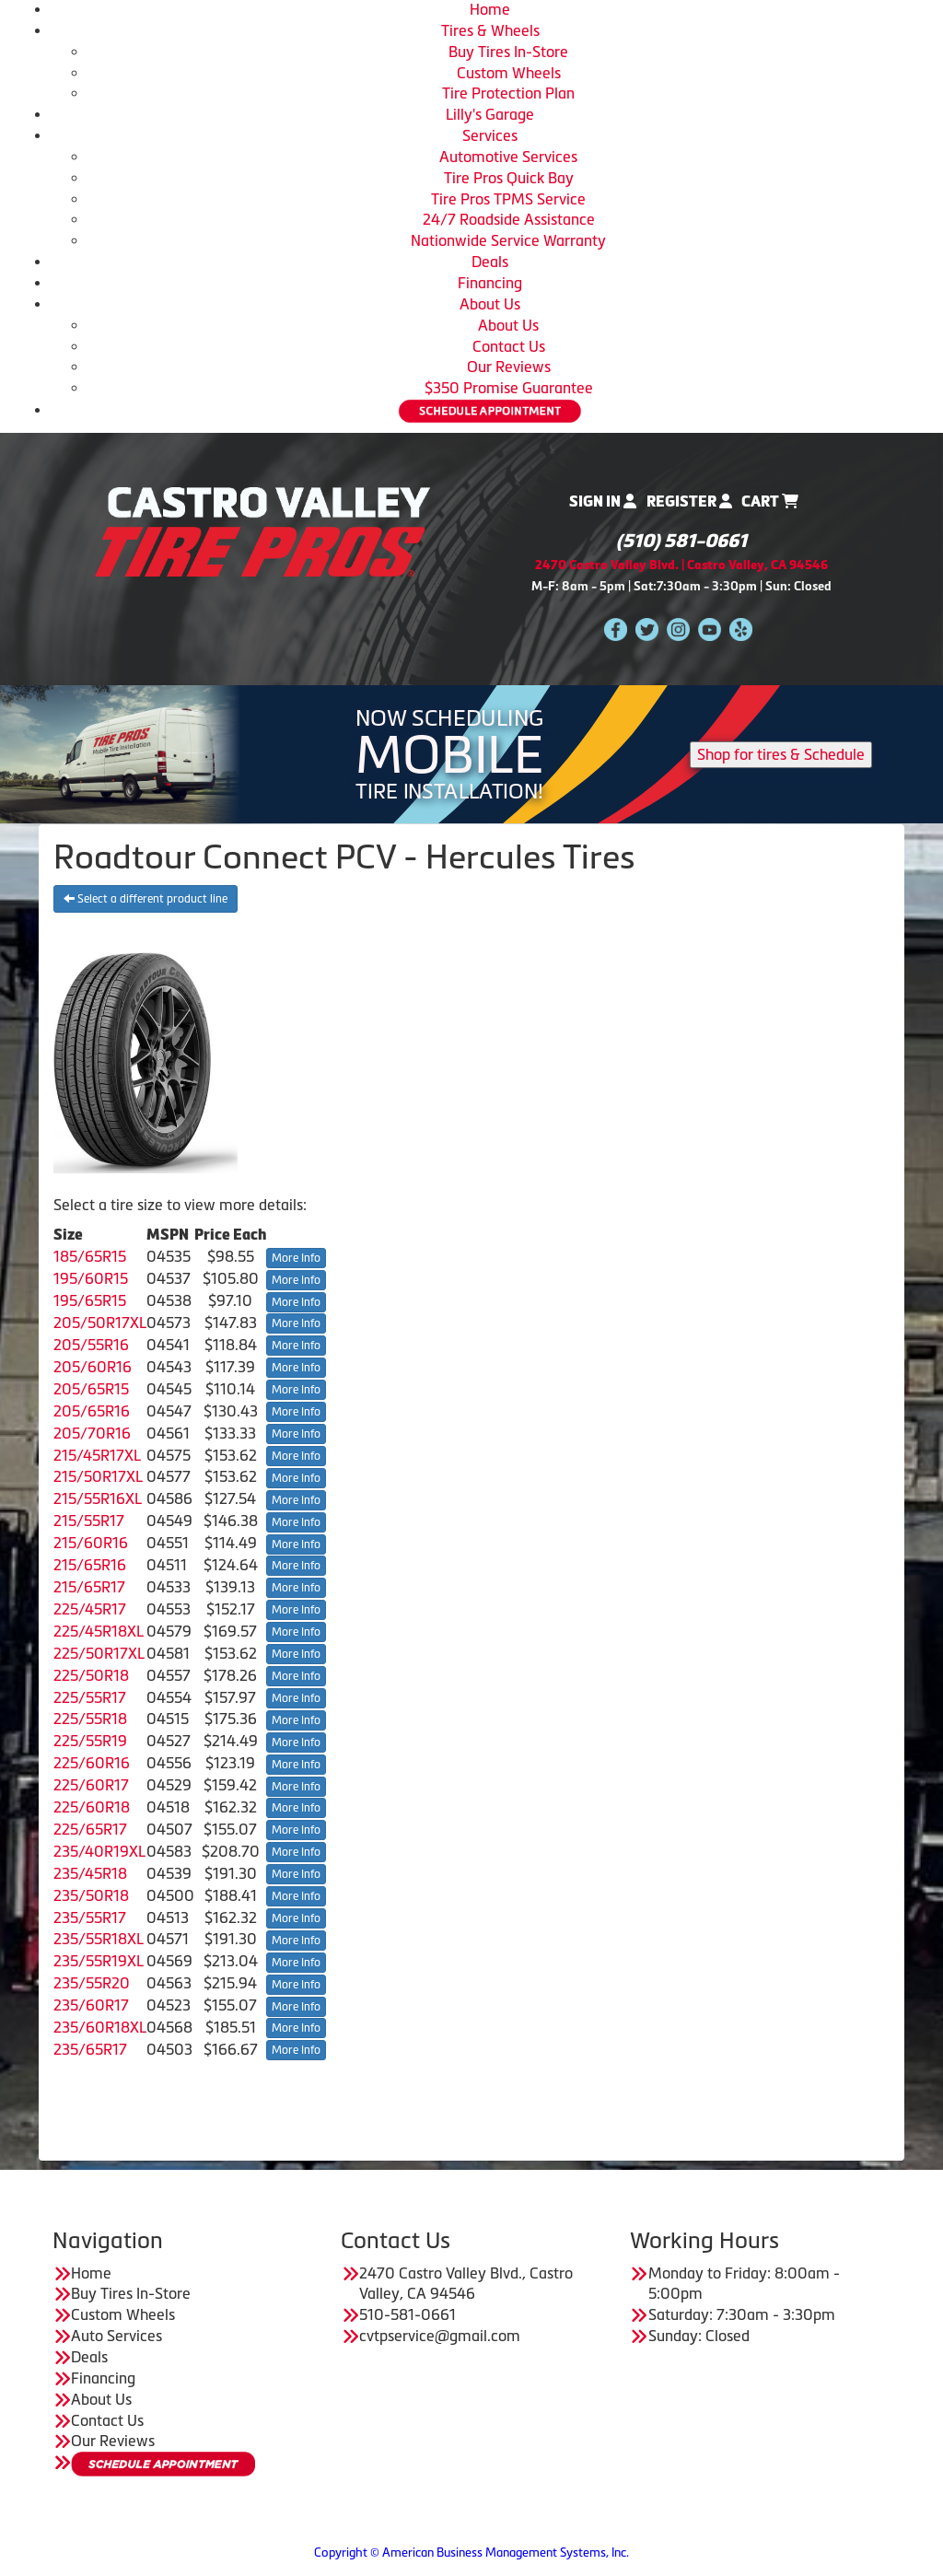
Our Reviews (509, 366)
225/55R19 (90, 1740)
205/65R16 (91, 1411)
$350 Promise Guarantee (509, 387)
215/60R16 (90, 1542)
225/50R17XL (99, 1653)
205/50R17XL (99, 1322)
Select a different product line (145, 898)
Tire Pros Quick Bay (509, 177)
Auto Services (116, 2335)
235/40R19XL (99, 1851)
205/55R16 (91, 1344)
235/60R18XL (99, 2027)
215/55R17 (88, 1520)
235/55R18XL (98, 1938)
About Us (490, 304)
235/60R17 (91, 2005)
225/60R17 (91, 1785)
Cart (769, 501)
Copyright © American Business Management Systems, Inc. (471, 2552)
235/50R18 (91, 1895)
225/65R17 (90, 1829)
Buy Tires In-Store (508, 51)
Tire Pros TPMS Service (508, 199)
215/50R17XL (98, 1476)
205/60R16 (92, 1366)
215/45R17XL (97, 1455)
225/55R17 (89, 1697)
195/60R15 (90, 1278)
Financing (490, 282)
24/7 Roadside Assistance (509, 219)
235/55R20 (91, 1983)
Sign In (602, 501)
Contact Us (508, 346)
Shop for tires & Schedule (781, 754)
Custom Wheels (509, 72)
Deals (490, 261)
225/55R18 (90, 1718)
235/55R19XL (98, 1960)
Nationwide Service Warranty (508, 240)
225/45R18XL (98, 1631)
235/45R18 (90, 1873)
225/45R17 (89, 1609)
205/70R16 (92, 1433)
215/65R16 (89, 1564)
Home (490, 9)
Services (490, 135)
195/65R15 (89, 1300)
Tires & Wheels (490, 30)
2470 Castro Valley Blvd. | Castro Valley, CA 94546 (681, 565)
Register (689, 501)
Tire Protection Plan (508, 93)
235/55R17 (89, 1917)
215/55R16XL (97, 1498)
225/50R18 (91, 1675)
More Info (296, 1258)
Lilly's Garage (490, 114)
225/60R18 (91, 1807)
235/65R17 (90, 2049)
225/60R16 (91, 1762)
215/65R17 (89, 1587)
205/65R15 (91, 1389)
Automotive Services (508, 156)
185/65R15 (89, 1256)
